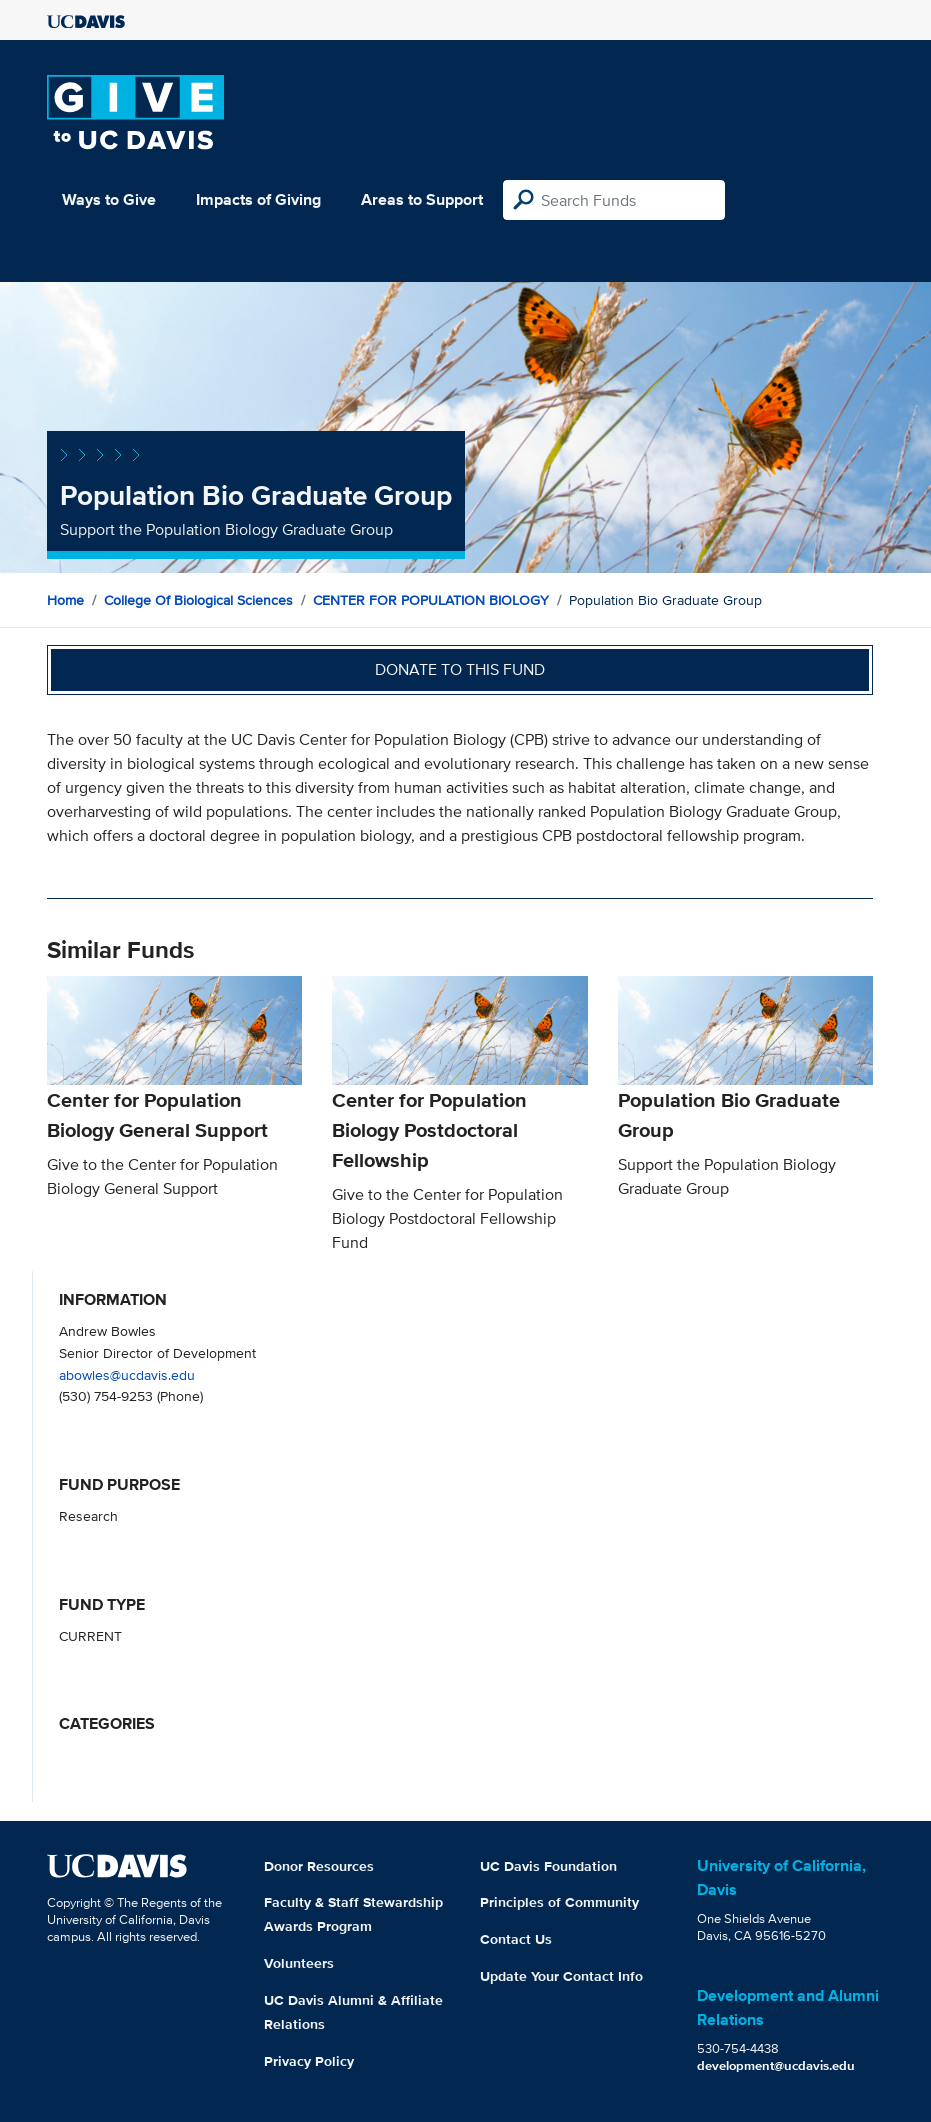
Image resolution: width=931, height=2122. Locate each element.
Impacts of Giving (258, 199)
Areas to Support (422, 199)
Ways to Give (109, 199)
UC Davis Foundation (548, 1866)
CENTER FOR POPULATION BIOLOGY (431, 600)
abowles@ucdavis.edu (127, 1374)
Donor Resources (319, 1866)
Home (65, 600)
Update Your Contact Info (561, 1976)
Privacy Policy (309, 2061)
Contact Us (516, 1939)
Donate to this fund (460, 669)
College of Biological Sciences (198, 600)
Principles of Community (559, 1902)
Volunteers (299, 1963)
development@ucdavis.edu (776, 2065)
